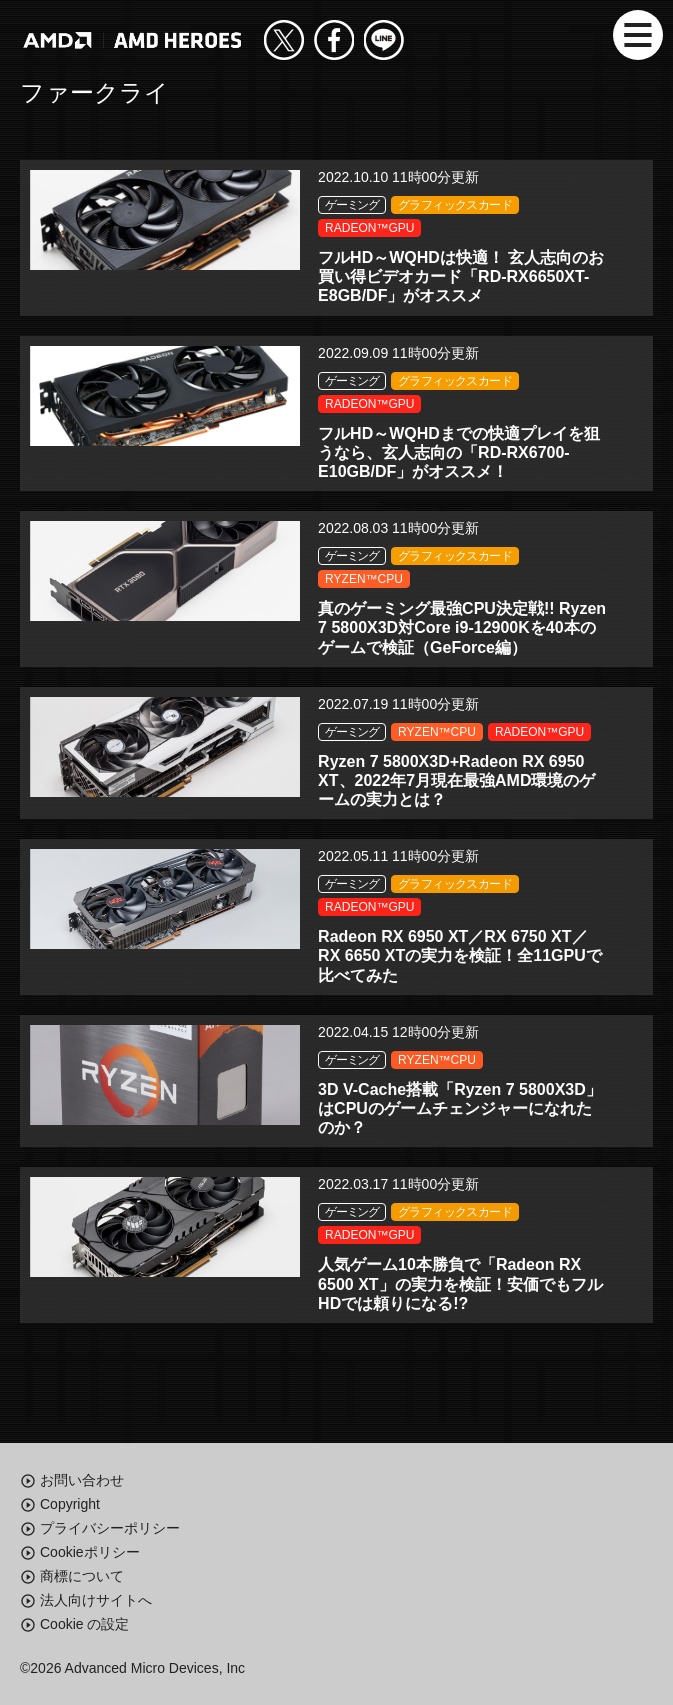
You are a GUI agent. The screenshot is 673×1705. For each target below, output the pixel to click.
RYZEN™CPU (364, 579)
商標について (82, 1576)
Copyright (70, 1504)
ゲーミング (352, 205)
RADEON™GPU (369, 228)
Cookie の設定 (84, 1624)
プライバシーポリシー (110, 1528)
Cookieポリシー (90, 1552)
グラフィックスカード (455, 205)
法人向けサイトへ (96, 1600)
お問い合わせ (82, 1480)
